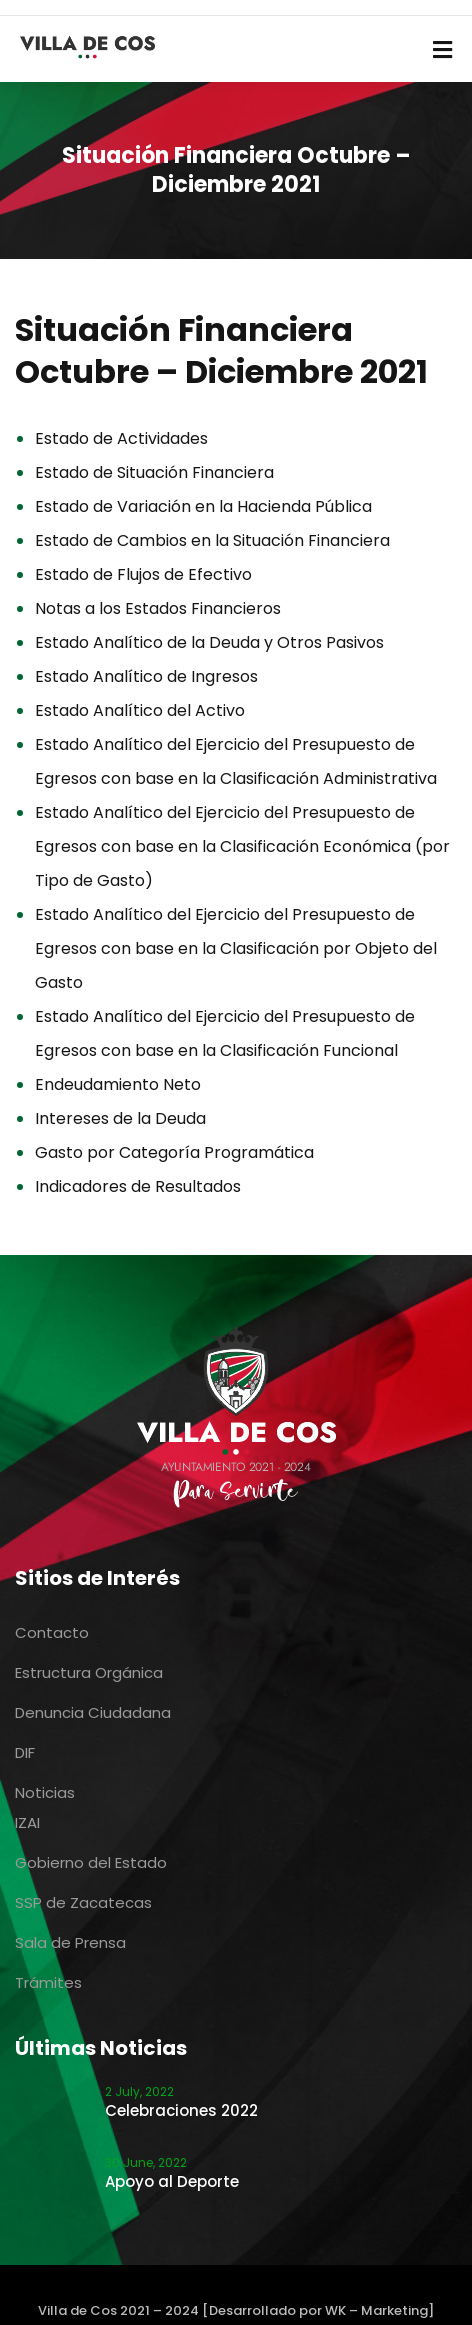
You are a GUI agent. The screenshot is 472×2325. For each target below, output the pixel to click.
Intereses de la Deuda (120, 1118)
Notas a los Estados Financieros (158, 608)
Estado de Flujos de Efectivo (143, 574)
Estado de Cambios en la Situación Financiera (212, 540)
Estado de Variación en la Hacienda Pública (203, 506)
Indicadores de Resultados (138, 1186)
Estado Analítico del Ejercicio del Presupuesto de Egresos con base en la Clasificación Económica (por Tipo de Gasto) (242, 846)
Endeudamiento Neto (118, 1084)
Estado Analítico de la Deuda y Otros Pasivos (209, 642)
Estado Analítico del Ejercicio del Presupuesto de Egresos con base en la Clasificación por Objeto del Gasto (236, 948)
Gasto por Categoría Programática (174, 1152)
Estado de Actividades (121, 438)
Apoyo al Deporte (172, 2181)
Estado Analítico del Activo (140, 710)
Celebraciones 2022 (181, 2110)
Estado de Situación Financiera (154, 472)
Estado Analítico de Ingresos (146, 676)
